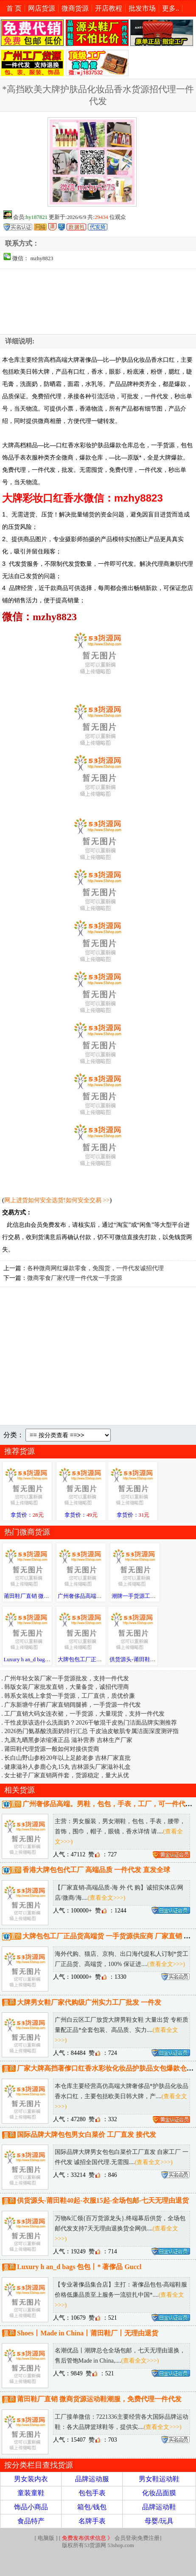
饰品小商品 (31, 2507)
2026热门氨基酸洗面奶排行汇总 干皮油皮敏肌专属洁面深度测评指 (91, 1731)
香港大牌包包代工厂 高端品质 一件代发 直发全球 (96, 1870)
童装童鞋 (31, 2493)
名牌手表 (92, 2521)
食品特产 (31, 2521)
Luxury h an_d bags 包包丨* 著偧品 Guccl (79, 2266)
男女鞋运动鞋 (159, 2478)
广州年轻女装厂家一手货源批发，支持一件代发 (66, 1678)
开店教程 (108, 8)
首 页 (14, 8)
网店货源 (41, 8)
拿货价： (27, 1515)
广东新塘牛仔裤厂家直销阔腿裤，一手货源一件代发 (72, 1704)
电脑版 (46, 2538)
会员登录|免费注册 (111, 2538)
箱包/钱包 (91, 2507)
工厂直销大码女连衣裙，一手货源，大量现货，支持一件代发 (84, 1713)
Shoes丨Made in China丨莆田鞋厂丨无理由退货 (87, 2333)
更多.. (170, 8)
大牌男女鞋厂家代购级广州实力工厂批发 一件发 (89, 2002)
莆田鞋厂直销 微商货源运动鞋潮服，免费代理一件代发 (99, 2399)
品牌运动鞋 (159, 2507)
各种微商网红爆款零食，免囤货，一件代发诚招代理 (95, 1268)
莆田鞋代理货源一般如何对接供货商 (51, 1748)
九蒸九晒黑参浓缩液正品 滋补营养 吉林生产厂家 (68, 1739)
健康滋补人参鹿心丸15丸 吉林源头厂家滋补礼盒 (67, 1766)
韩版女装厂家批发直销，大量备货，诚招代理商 (66, 1686)
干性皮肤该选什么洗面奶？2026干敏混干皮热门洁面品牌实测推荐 (90, 1722)
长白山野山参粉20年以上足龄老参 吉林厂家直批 (67, 1757)
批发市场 (142, 8)
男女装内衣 (31, 2478)
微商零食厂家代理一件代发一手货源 (74, 1277)
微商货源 (75, 8)
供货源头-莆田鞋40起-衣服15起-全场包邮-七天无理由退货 (103, 2200)
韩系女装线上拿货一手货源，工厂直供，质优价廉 (69, 1695)
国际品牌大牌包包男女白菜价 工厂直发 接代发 (86, 2134)
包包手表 (92, 2493)
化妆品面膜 (159, 2493)
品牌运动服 (92, 2478)
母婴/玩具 (159, 2521)
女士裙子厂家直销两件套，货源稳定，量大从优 (66, 1775)
